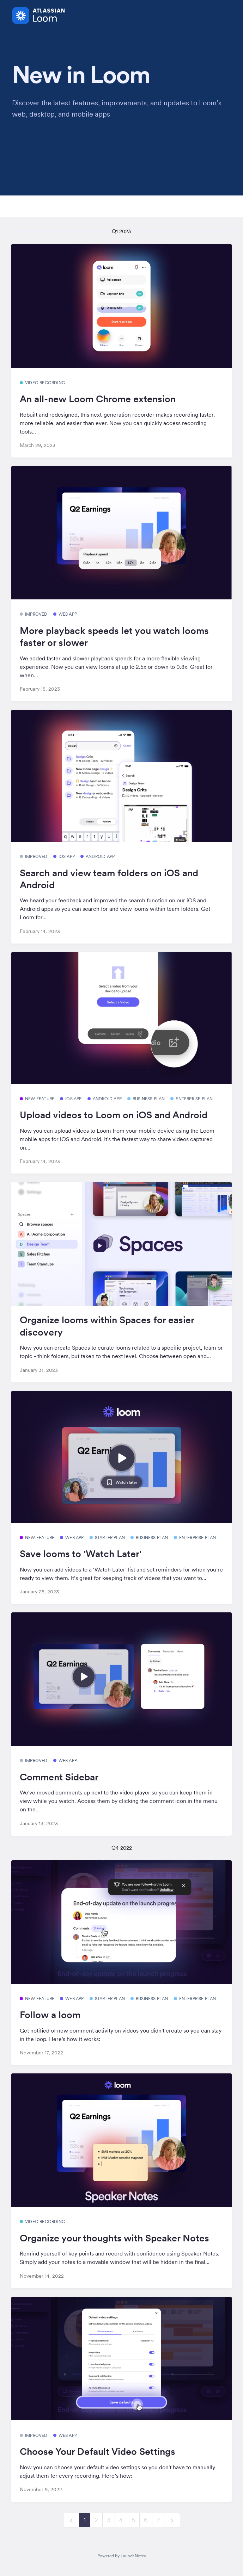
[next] (172, 2520)
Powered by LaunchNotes (121, 2555)
